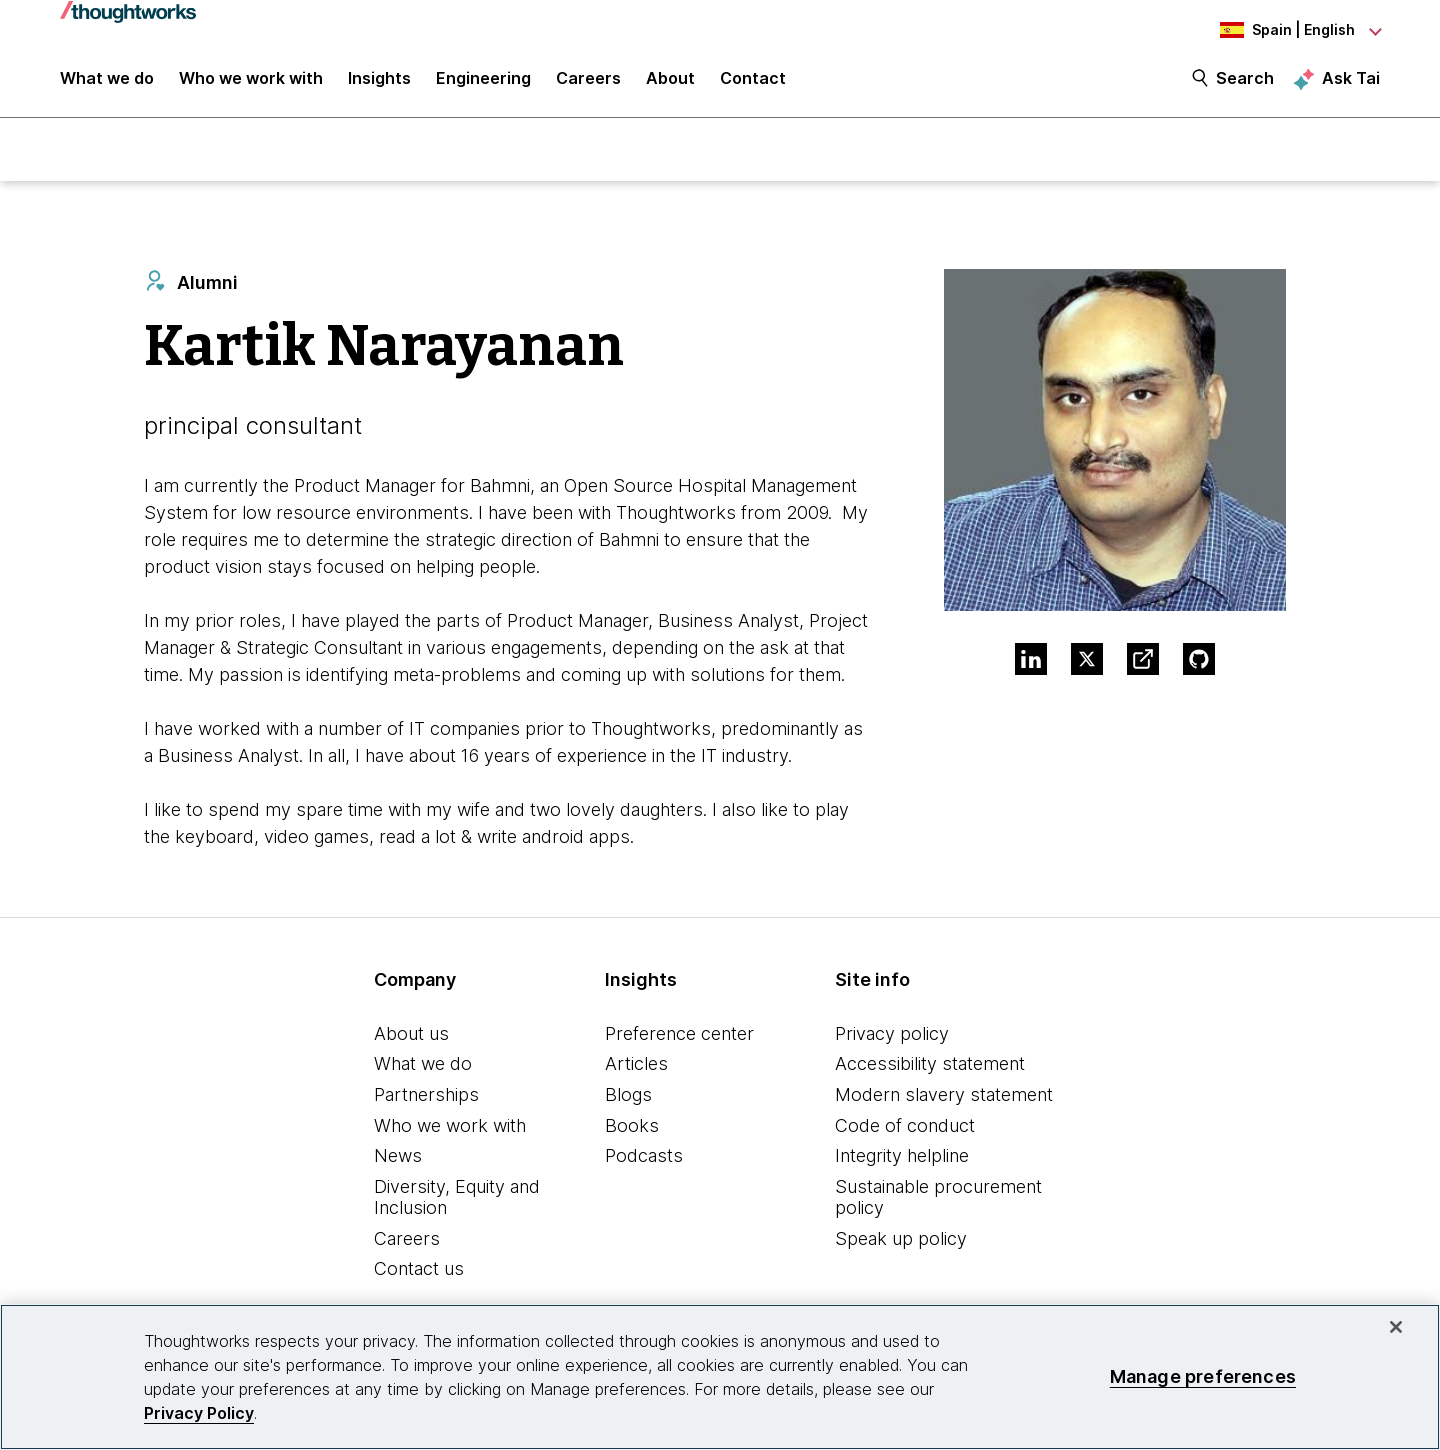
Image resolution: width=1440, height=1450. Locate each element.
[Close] (1396, 1327)
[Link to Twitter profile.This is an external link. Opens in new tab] (1087, 662)
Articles (636, 1066)
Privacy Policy (199, 1413)
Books (632, 1127)
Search (1245, 82)
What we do (423, 1066)
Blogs (628, 1097)
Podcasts (644, 1158)
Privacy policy (892, 1035)
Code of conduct (905, 1127)
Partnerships (426, 1097)
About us (411, 1035)
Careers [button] (588, 82)
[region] (720, 1377)
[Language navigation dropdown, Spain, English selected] (1270, 30)
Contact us (419, 1271)
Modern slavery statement (944, 1097)
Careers (407, 1241)
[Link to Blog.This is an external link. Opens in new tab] (1143, 662)
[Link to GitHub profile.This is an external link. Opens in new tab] (1199, 662)
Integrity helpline (902, 1158)
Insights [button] (379, 82)
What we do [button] (107, 82)
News (398, 1158)
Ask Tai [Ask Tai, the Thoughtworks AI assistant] (1351, 81)
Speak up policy (901, 1241)
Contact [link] (753, 82)
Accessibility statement (930, 1066)
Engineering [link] (483, 82)
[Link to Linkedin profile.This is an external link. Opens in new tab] (1031, 662)
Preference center (679, 1035)
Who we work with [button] (251, 82)
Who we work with (450, 1127)
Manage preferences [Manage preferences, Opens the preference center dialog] (1203, 1376)
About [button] (670, 82)
